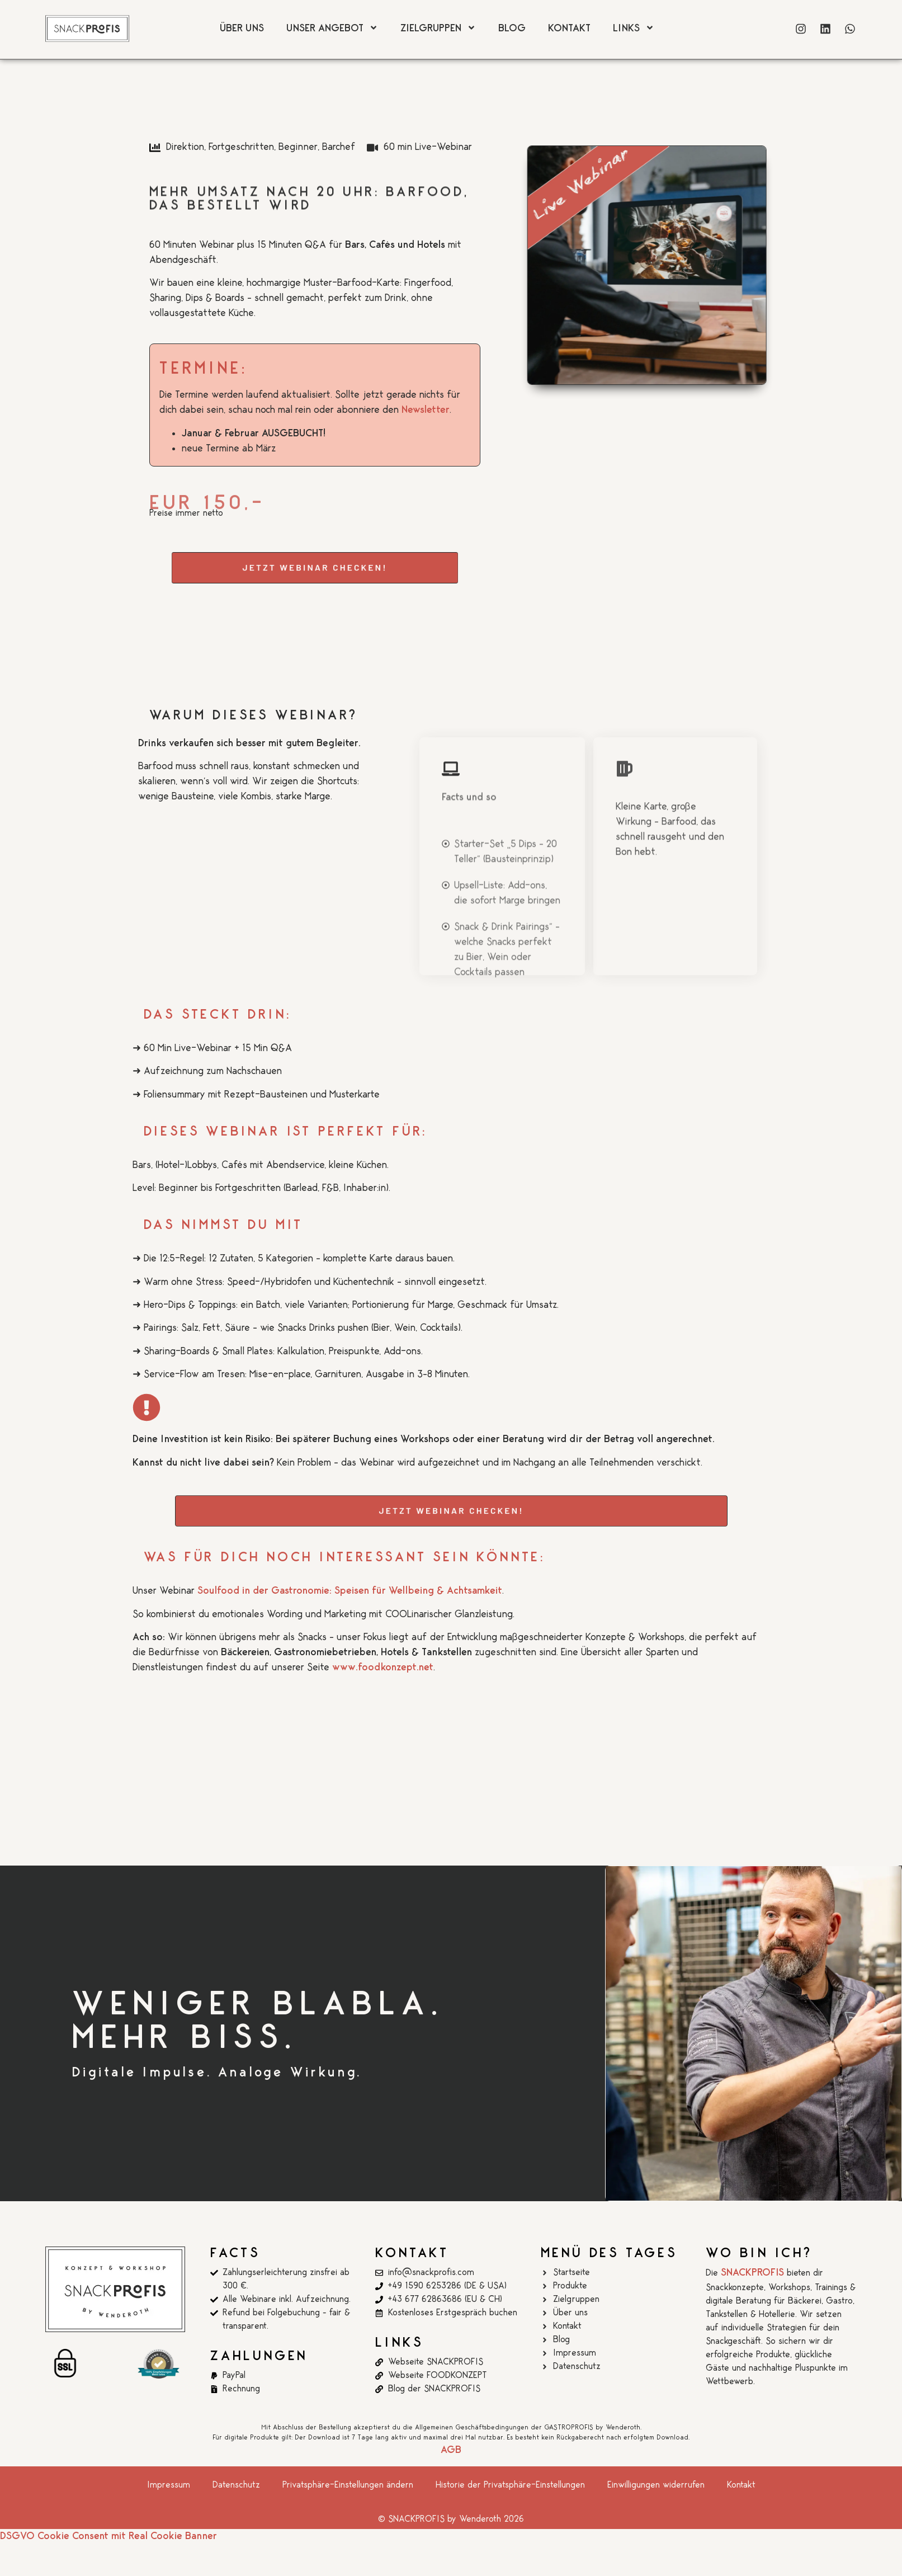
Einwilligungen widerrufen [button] (656, 2484)
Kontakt (741, 2484)
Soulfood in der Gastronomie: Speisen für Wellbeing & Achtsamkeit (349, 1591)
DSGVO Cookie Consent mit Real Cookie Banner (108, 2536)
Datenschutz (236, 2484)
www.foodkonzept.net (382, 1667)
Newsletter (426, 410)
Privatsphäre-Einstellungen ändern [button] (347, 2484)
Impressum (168, 2484)
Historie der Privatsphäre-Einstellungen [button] (510, 2484)
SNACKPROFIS (752, 2273)
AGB (451, 2450)
